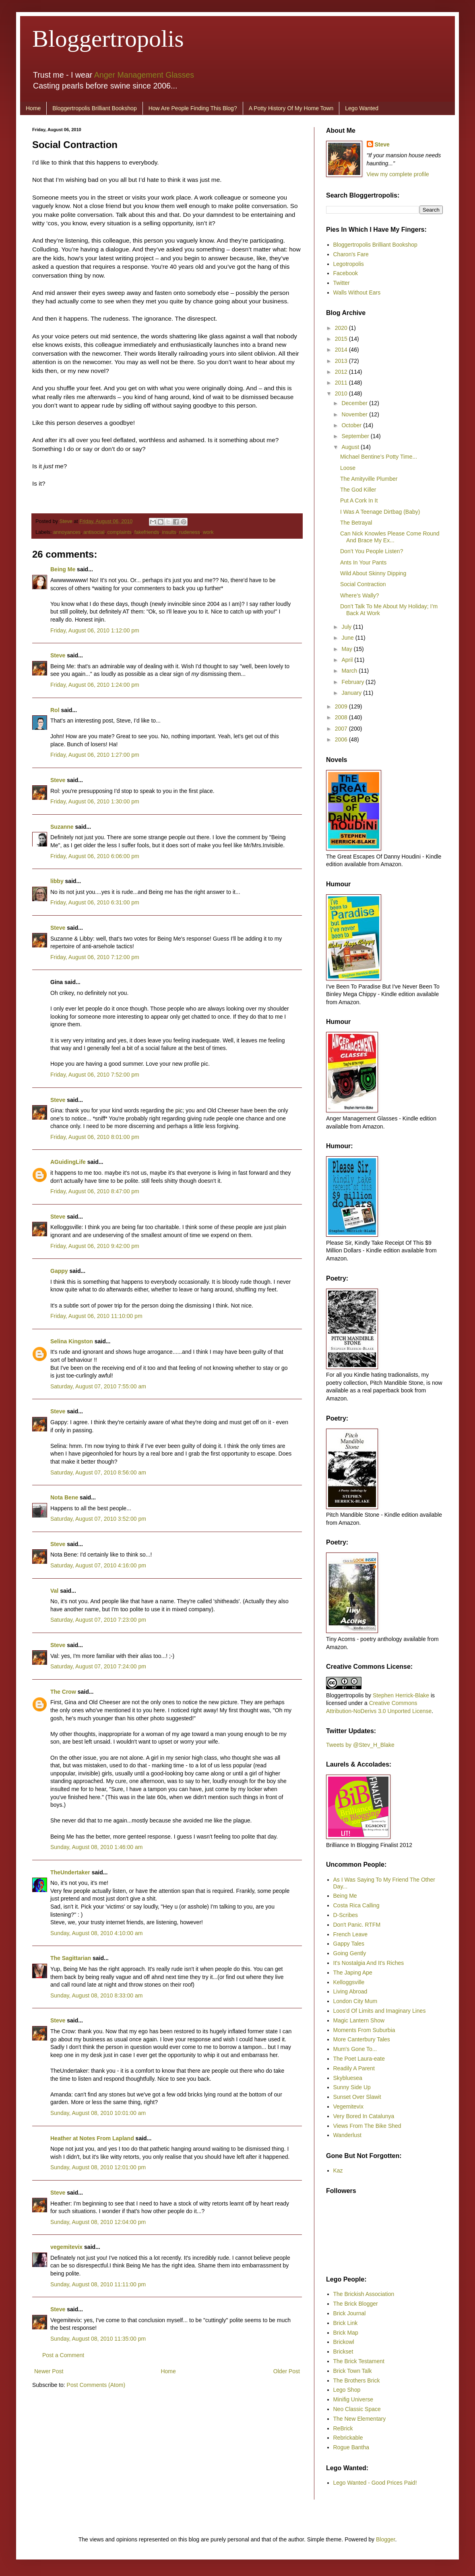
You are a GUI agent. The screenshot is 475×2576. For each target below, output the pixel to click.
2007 (342, 728)
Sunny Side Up (352, 2087)
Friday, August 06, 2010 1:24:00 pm (94, 685)
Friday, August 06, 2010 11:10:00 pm (96, 1316)
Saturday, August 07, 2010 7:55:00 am (98, 1386)
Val (54, 1591)
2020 (342, 328)
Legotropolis (348, 264)
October (352, 425)
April (347, 660)
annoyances (67, 532)
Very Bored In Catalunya (363, 2116)
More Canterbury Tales (361, 2039)
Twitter (341, 283)
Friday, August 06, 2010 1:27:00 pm (94, 755)
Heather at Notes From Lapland (92, 2138)
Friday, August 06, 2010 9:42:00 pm (94, 1246)
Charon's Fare (351, 254)
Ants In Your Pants (363, 562)
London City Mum (355, 2001)
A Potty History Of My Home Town (291, 108)
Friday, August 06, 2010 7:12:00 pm (94, 957)
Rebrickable (348, 2437)
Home (33, 108)
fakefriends (146, 532)
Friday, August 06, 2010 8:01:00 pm (94, 1137)
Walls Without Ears (357, 292)
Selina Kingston (71, 1341)
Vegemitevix (348, 2106)
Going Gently (349, 1953)
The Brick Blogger (355, 2303)
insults (169, 532)
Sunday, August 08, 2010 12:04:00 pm (98, 2222)
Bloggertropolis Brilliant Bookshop (94, 108)
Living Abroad (350, 1991)
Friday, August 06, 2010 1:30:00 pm (94, 801)
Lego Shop (347, 2390)
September (355, 436)
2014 (342, 349)
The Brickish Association (363, 2294)
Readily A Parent (354, 2068)
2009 (342, 706)
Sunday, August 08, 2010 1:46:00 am (96, 1847)
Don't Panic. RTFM (357, 1924)
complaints (119, 532)
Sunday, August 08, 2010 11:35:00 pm (98, 2338)
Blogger (385, 2539)
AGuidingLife (68, 1162)
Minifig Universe (353, 2399)
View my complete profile (398, 174)
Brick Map (345, 2332)
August (350, 447)
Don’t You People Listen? (371, 551)
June (348, 637)
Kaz (338, 2170)
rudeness (189, 532)
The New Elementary (359, 2418)
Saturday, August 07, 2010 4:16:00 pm (98, 1565)
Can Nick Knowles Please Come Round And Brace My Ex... (390, 537)
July (347, 627)
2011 (342, 382)
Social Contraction (363, 584)
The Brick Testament (358, 2361)
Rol (55, 710)
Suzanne (62, 827)
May (347, 649)
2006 (342, 739)
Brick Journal (349, 2313)
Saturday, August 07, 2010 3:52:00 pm (98, 1519)
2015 (342, 339)
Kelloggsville (349, 1982)
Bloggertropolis (108, 38)
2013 (342, 361)
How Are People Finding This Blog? (193, 108)
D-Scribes (345, 1915)
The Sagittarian (70, 1958)
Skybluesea (347, 2078)
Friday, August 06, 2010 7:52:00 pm (94, 1074)
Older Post (286, 2371)
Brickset (343, 2351)
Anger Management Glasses (144, 74)
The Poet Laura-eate (359, 2058)
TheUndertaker (70, 1872)
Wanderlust (347, 2135)
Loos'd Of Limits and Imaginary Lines (379, 2011)
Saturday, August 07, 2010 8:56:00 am (98, 1472)
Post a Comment (63, 2355)
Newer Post (48, 2371)
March (350, 670)
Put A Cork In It (359, 500)
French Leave (350, 1934)
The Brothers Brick (356, 2380)
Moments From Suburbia (364, 2030)
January (352, 693)
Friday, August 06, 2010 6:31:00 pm (94, 902)
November (355, 414)
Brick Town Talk (352, 2371)
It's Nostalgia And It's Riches (368, 1963)
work (208, 532)
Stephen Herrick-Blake (401, 1695)
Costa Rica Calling (356, 1905)
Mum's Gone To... (355, 2049)
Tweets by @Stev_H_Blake (360, 1745)
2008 (342, 717)
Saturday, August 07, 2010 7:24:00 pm (98, 1666)
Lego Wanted (361, 108)
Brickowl (343, 2342)
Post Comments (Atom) (96, 2385)
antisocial (94, 532)
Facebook (345, 273)
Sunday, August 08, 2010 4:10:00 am (96, 1933)
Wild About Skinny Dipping (373, 573)
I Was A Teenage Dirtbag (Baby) (380, 512)
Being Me (62, 569)
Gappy (59, 1271)
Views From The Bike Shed (367, 2126)
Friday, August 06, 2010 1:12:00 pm (94, 630)
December (355, 403)
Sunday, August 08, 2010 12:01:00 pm (98, 2167)
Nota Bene (64, 1497)
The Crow (63, 1692)
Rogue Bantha (351, 2447)
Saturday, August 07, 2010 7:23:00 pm (98, 1619)
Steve (67, 521)
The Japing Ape (352, 1972)
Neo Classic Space (357, 2409)
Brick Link (345, 2323)
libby (57, 881)
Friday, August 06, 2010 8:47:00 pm (94, 1191)
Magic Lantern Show (359, 2020)
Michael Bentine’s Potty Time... (378, 456)
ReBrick (343, 2428)
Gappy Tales (349, 1943)
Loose (347, 468)
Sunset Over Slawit (357, 2097)
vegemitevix (66, 2247)
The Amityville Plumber (368, 479)
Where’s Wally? (359, 595)
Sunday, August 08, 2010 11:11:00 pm (98, 2284)
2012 (342, 372)
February (353, 682)
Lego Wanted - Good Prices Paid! (375, 2482)
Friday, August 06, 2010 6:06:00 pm (94, 856)
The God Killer (358, 489)
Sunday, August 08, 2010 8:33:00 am (96, 1995)
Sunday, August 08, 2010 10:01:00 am (98, 2113)
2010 (342, 393)
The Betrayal (356, 522)
